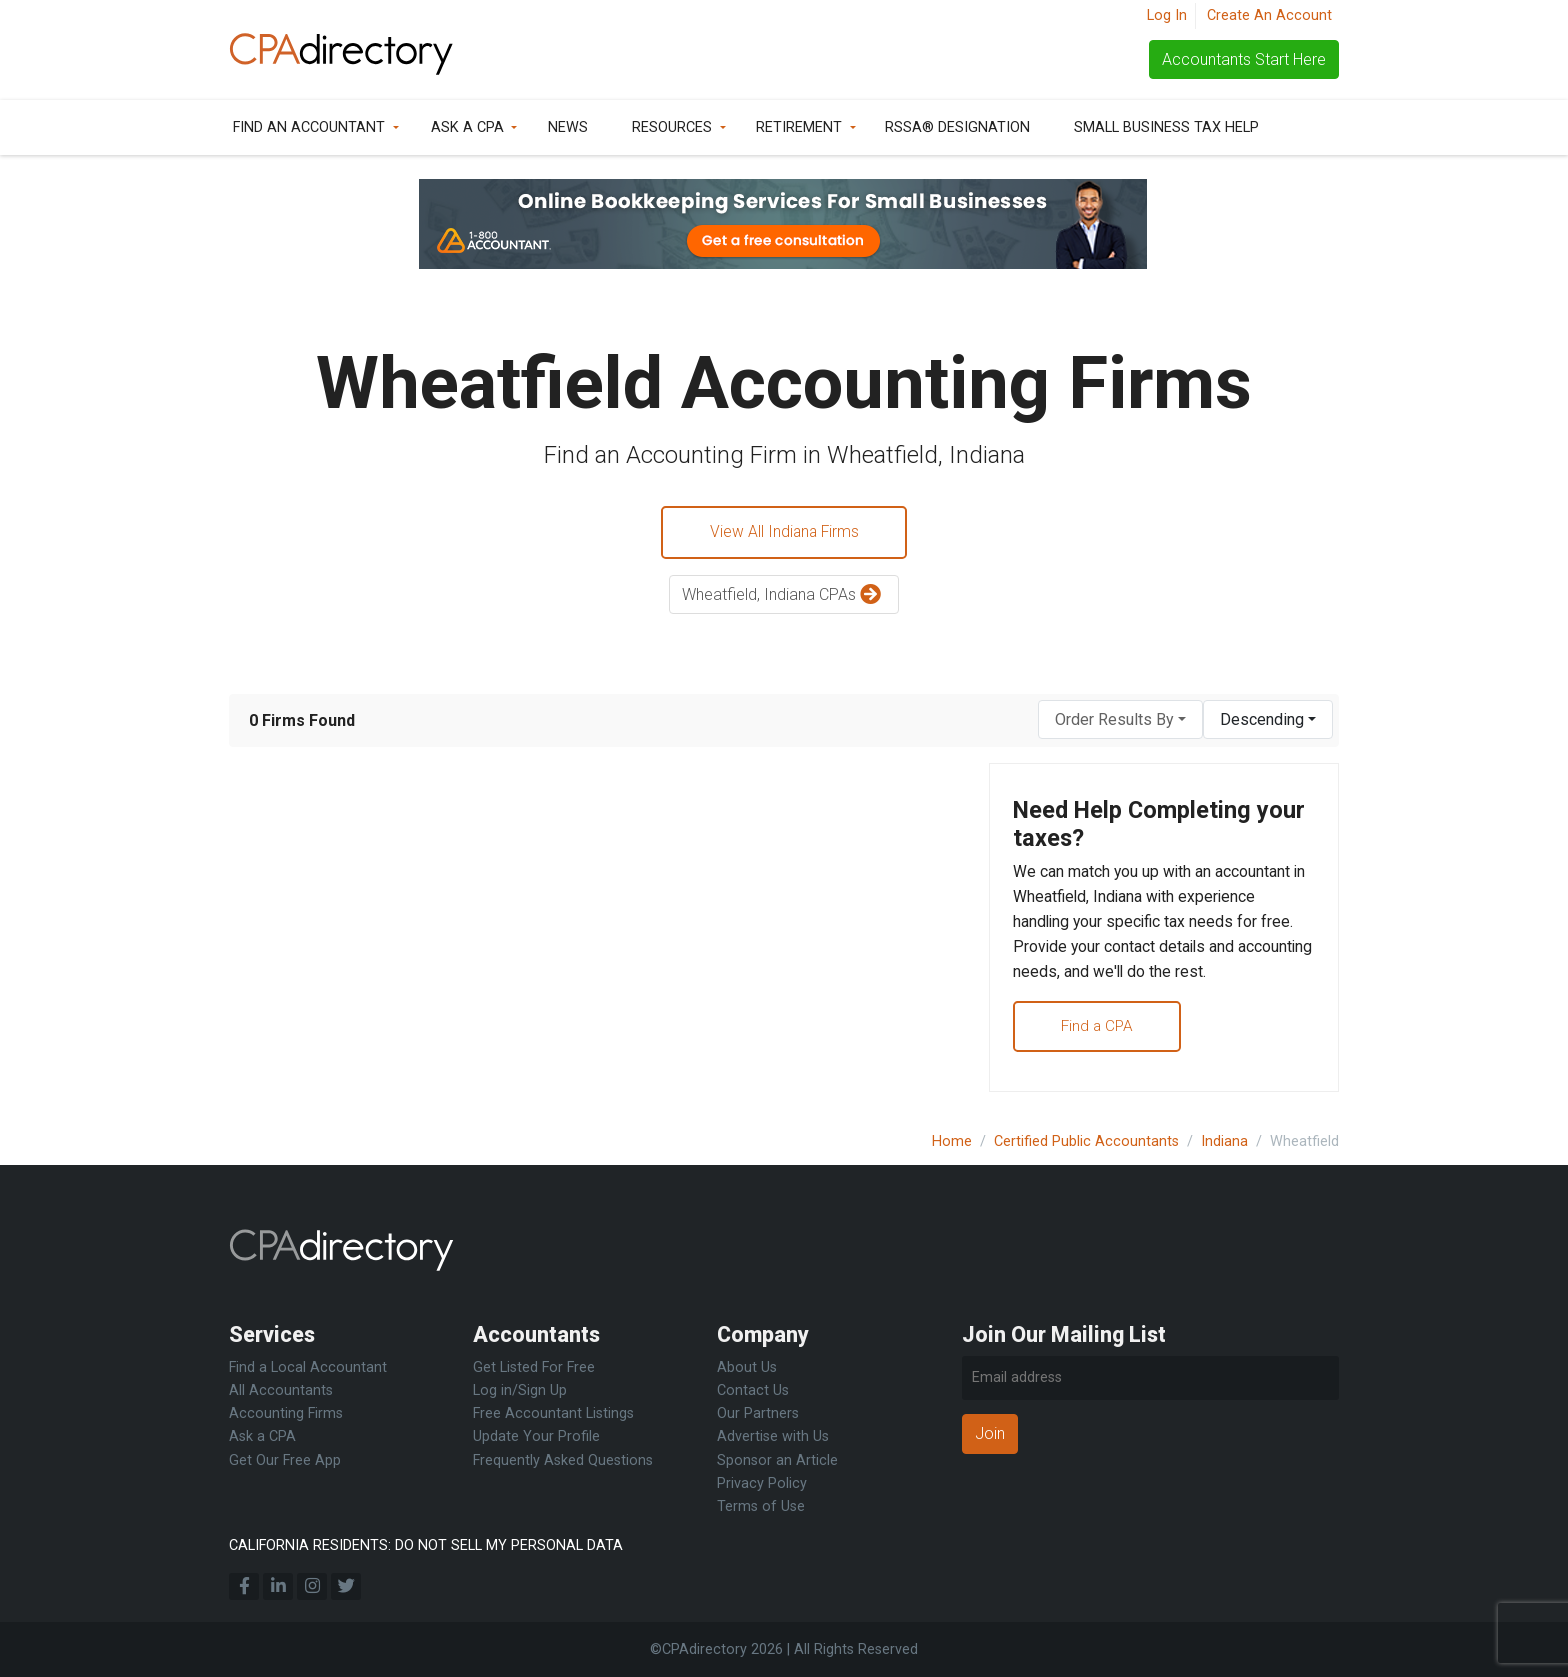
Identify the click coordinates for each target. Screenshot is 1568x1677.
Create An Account (1269, 15)
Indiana (1224, 1141)
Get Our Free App (285, 1460)
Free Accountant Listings (553, 1413)
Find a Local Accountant (308, 1367)
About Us (747, 1367)
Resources (672, 127)
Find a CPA (1101, 1033)
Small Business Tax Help (1166, 127)
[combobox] (1120, 720)
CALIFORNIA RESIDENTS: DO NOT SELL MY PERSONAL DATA (426, 1545)
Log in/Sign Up (520, 1390)
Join (990, 1433)
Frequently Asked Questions (563, 1460)
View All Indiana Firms (784, 532)
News (568, 127)
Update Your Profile (536, 1437)
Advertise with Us (773, 1437)
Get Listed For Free (534, 1367)
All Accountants (281, 1390)
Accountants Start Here (1244, 59)
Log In (1167, 15)
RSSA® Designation (957, 127)
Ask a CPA (467, 127)
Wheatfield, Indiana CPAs (784, 596)
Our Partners (758, 1413)
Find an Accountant (309, 127)
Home (952, 1141)
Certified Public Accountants (1086, 1141)
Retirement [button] (799, 127)
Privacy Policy (762, 1483)
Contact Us (753, 1390)
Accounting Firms (286, 1413)
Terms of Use (761, 1506)
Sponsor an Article (777, 1460)
